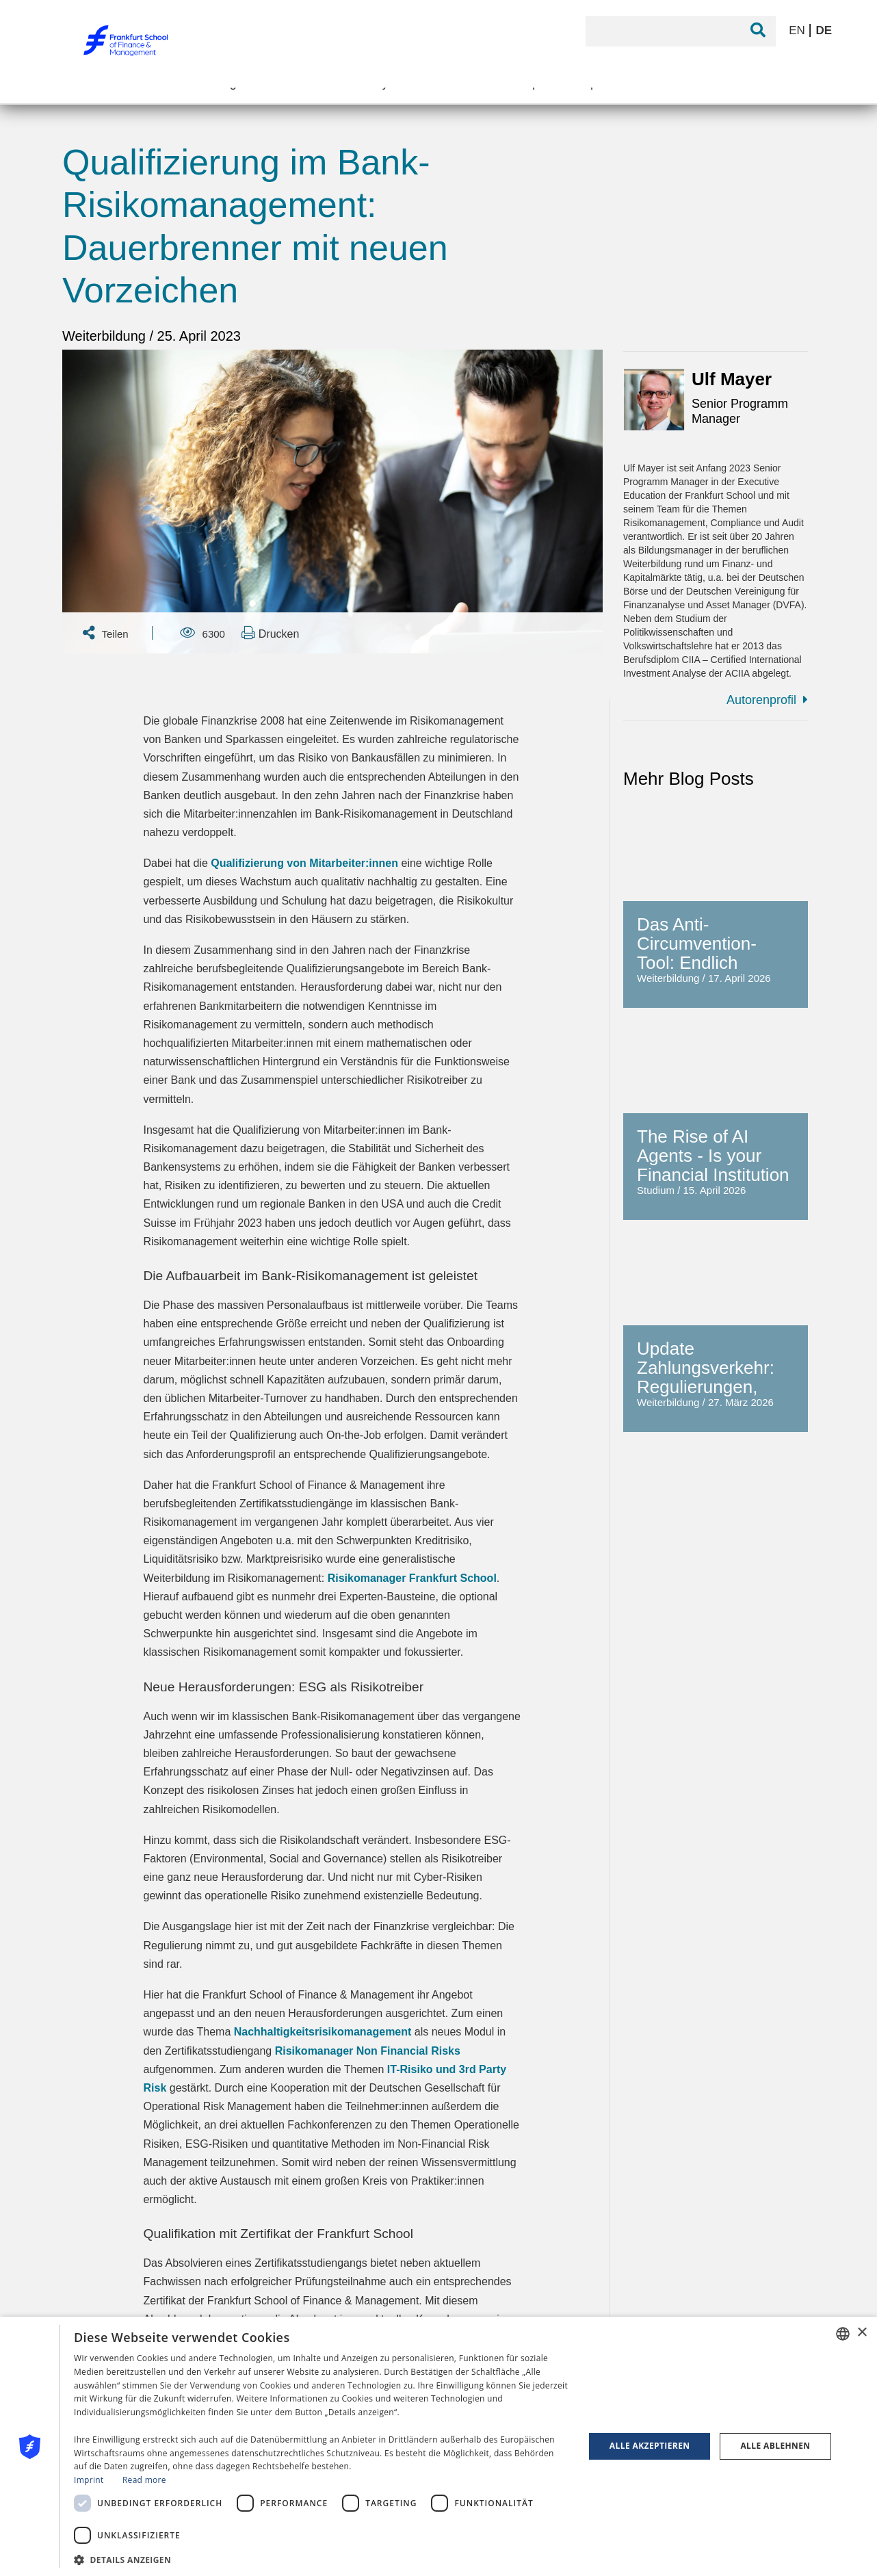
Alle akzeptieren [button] (650, 2445)
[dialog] (438, 2446)
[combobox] (843, 2334)
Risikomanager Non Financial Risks (367, 2051)
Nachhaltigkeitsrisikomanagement (323, 2032)
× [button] (861, 2333)
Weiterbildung (105, 335)
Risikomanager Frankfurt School (412, 1578)
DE (823, 30)
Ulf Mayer (732, 379)
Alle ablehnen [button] (775, 2445)
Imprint (88, 2480)
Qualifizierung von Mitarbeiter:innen (304, 863)
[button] (321, 2558)
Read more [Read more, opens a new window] (144, 2480)
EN (798, 30)
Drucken (270, 633)
